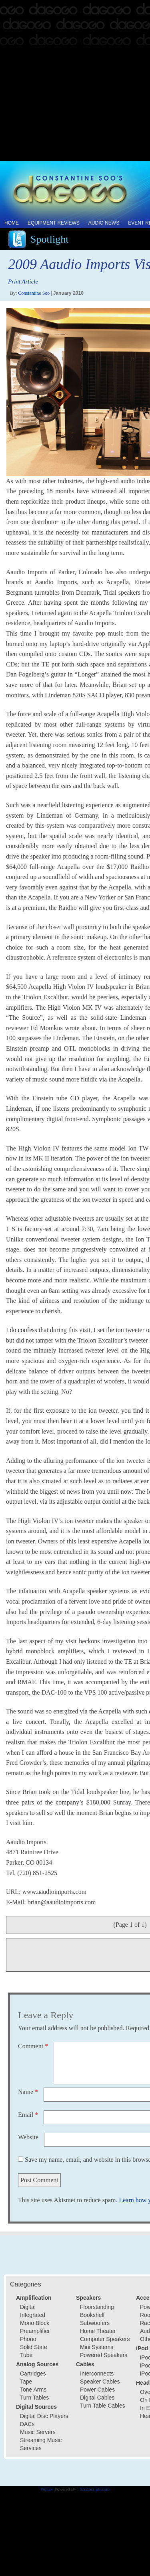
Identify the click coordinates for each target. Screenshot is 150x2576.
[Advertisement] (75, 81)
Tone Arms (33, 2389)
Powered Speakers (103, 2355)
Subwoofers (95, 2323)
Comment (33, 2046)
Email (28, 2114)
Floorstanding (97, 2307)
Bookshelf (92, 2315)
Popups (46, 2489)
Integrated (32, 2315)
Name (28, 2091)
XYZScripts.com (95, 2489)
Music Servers (38, 2432)
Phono (28, 2339)
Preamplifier (35, 2331)
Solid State (33, 2347)
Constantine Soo (34, 293)
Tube (26, 2355)
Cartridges (33, 2373)
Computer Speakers (105, 2339)
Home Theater (98, 2331)
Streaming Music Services (41, 2444)
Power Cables (97, 2389)
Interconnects (97, 2373)
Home (11, 223)
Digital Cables (97, 2397)
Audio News (103, 223)
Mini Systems (96, 2347)
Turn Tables (34, 2397)
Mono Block (34, 2323)
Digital (28, 2307)
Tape (26, 2381)
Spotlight (49, 239)
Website (28, 2137)
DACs (27, 2424)
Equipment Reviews (54, 223)
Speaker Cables (100, 2381)
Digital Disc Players (44, 2416)
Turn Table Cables (102, 2405)
